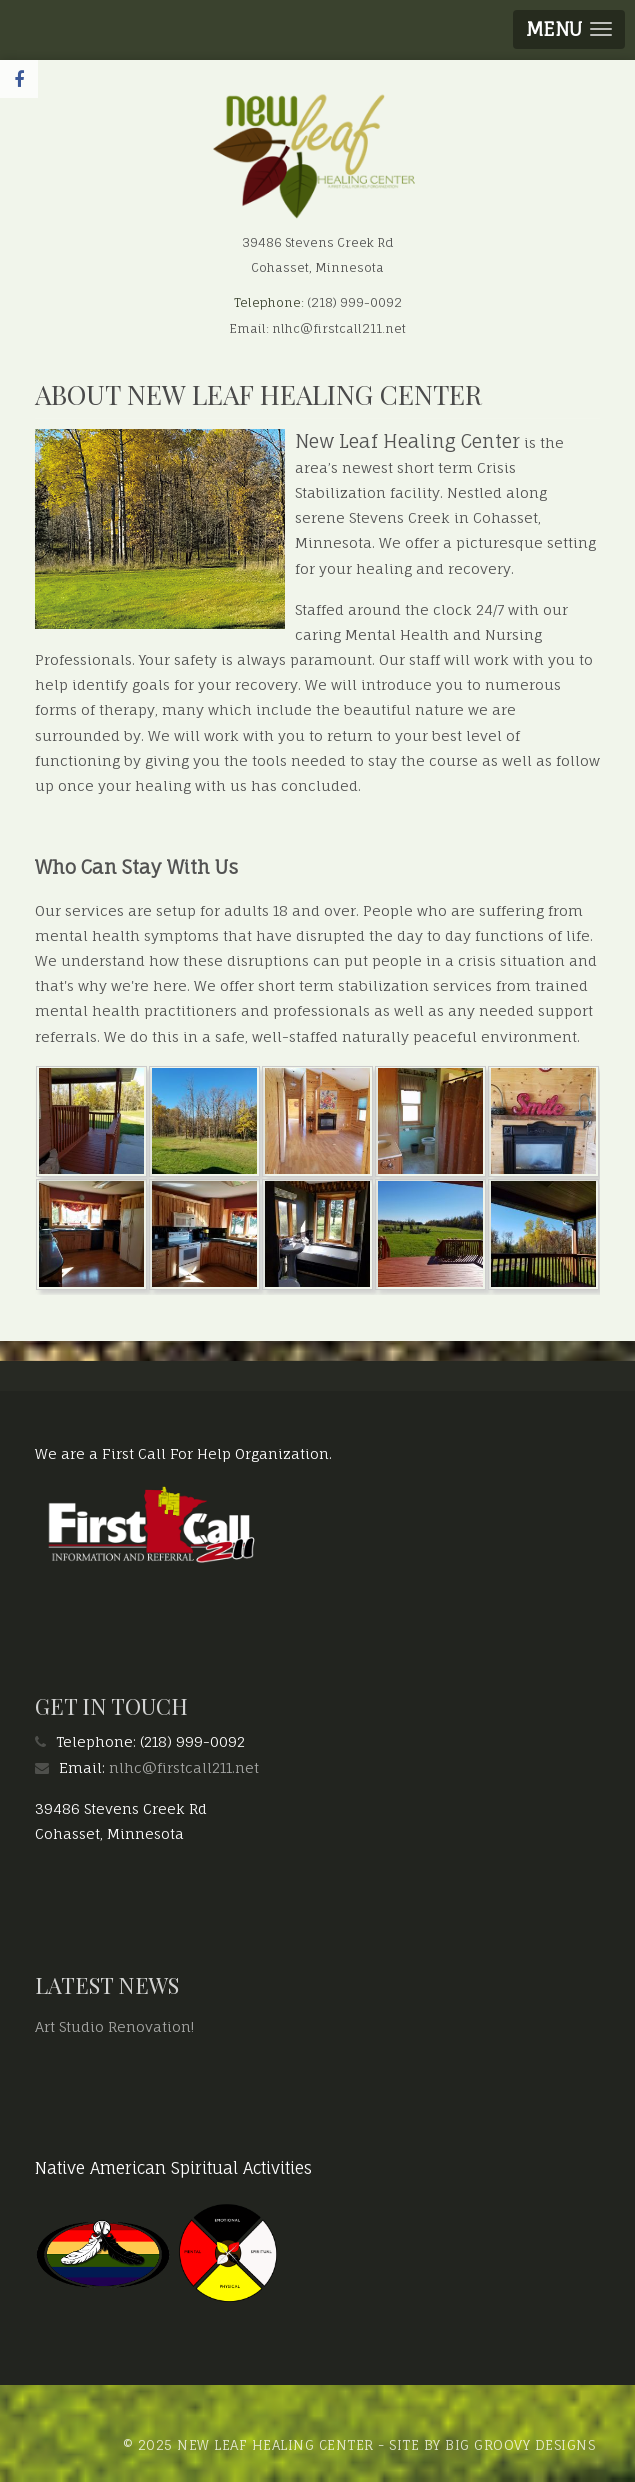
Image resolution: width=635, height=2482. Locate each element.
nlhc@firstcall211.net (184, 1767)
